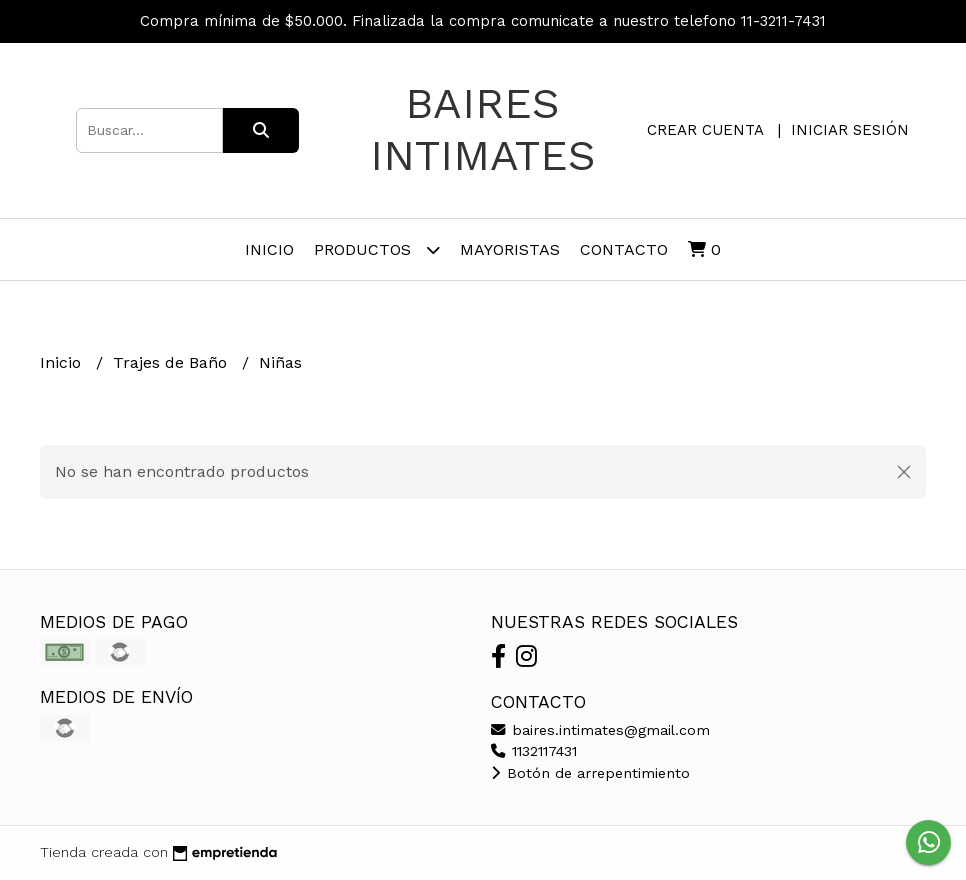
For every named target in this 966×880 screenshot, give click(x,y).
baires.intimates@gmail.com (600, 730)
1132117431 (534, 751)
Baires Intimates (483, 129)
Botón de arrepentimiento (590, 773)
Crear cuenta (705, 130)
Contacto (624, 249)
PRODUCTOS (377, 249)
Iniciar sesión (850, 130)
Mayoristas (510, 249)
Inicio (269, 249)
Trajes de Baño (172, 362)
